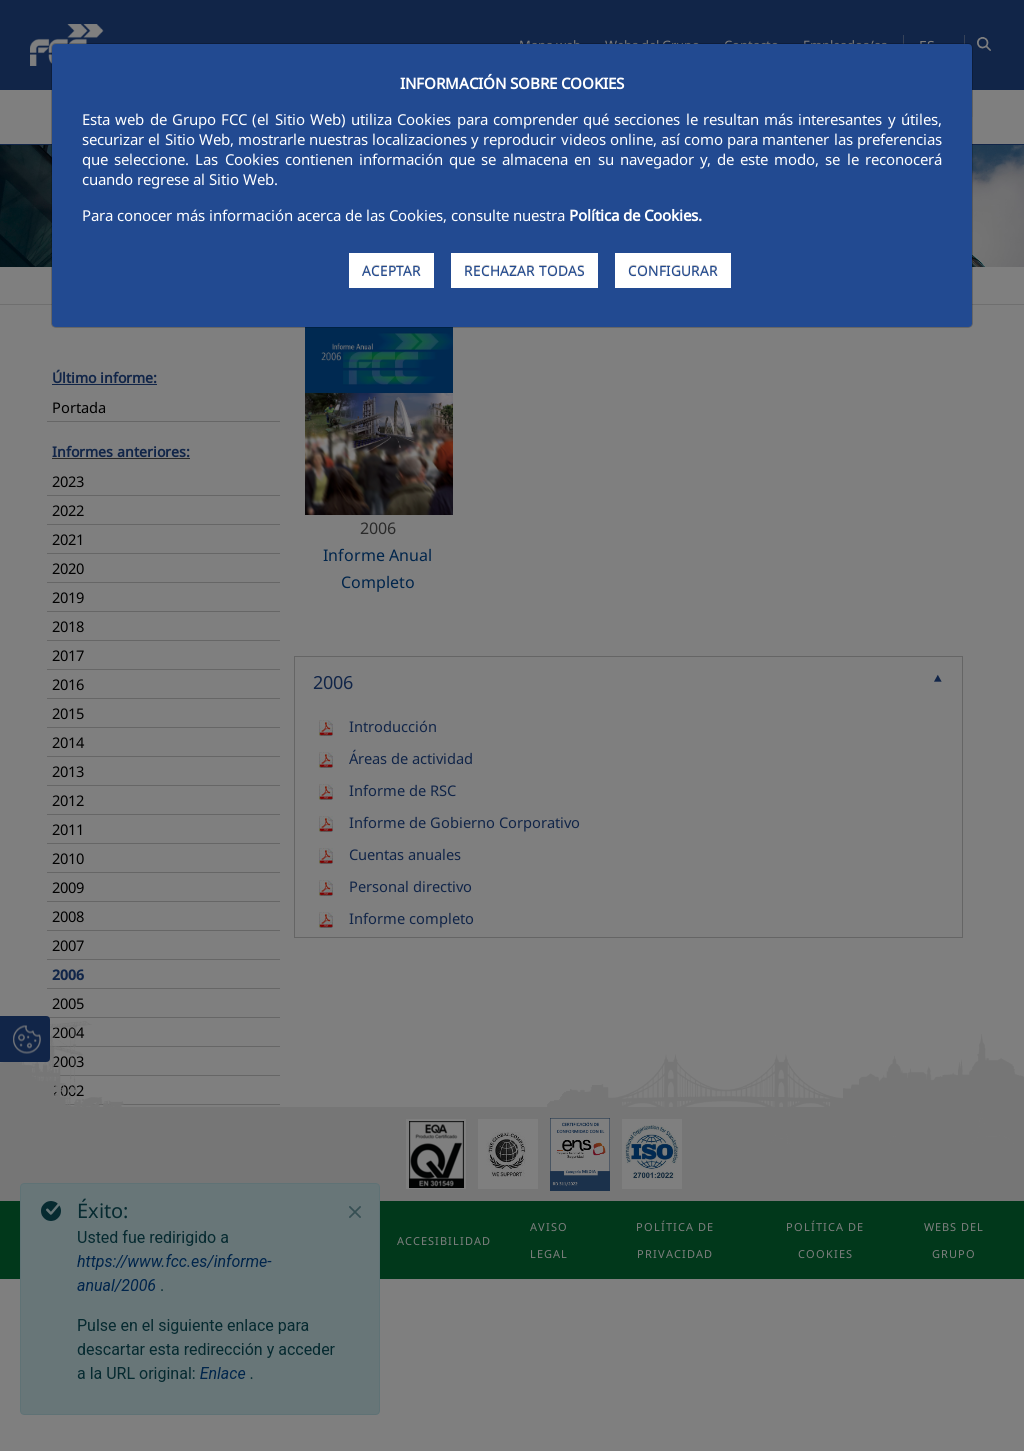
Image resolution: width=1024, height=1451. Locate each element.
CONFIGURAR (673, 270)
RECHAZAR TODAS (524, 270)
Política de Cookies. (635, 215)
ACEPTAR (391, 270)
